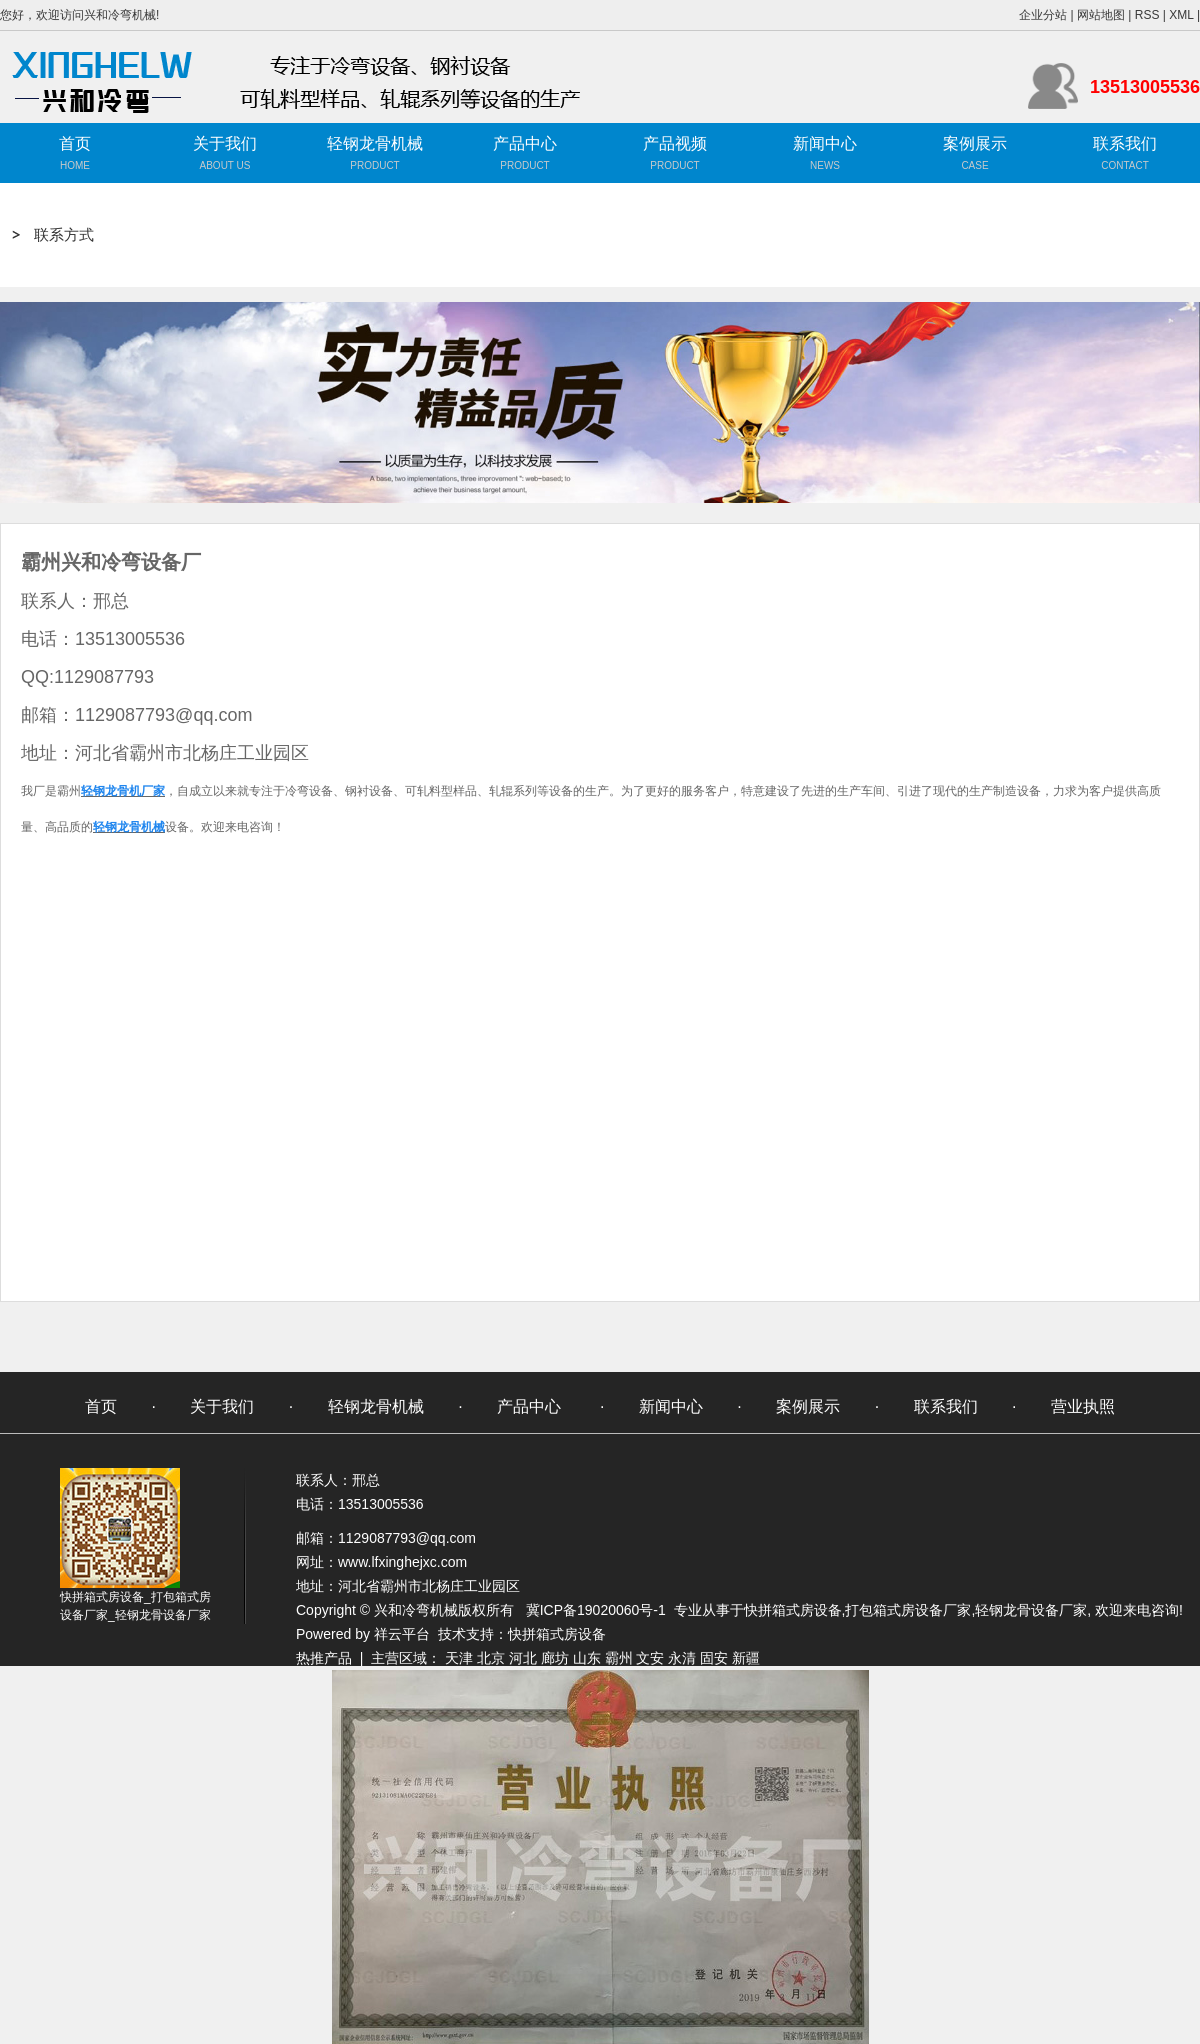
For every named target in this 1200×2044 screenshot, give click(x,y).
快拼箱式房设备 (793, 1610)
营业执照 (1083, 1406)
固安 (714, 1658)
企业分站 (1043, 15)
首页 (75, 143)
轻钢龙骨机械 (375, 143)
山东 (587, 1658)
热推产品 (324, 1658)
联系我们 (1125, 143)
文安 (650, 1658)
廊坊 (555, 1658)
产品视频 (675, 143)
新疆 (746, 1658)
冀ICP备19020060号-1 (596, 1610)
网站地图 (1101, 15)
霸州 (619, 1658)
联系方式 (64, 235)
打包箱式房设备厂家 (908, 1610)
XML (1181, 15)
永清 (682, 1658)
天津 (459, 1658)
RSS (1147, 15)
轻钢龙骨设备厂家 (1031, 1610)
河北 (523, 1658)
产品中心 (525, 143)
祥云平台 (402, 1634)
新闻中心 (825, 143)
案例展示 (975, 143)
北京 (491, 1658)
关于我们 (225, 143)
